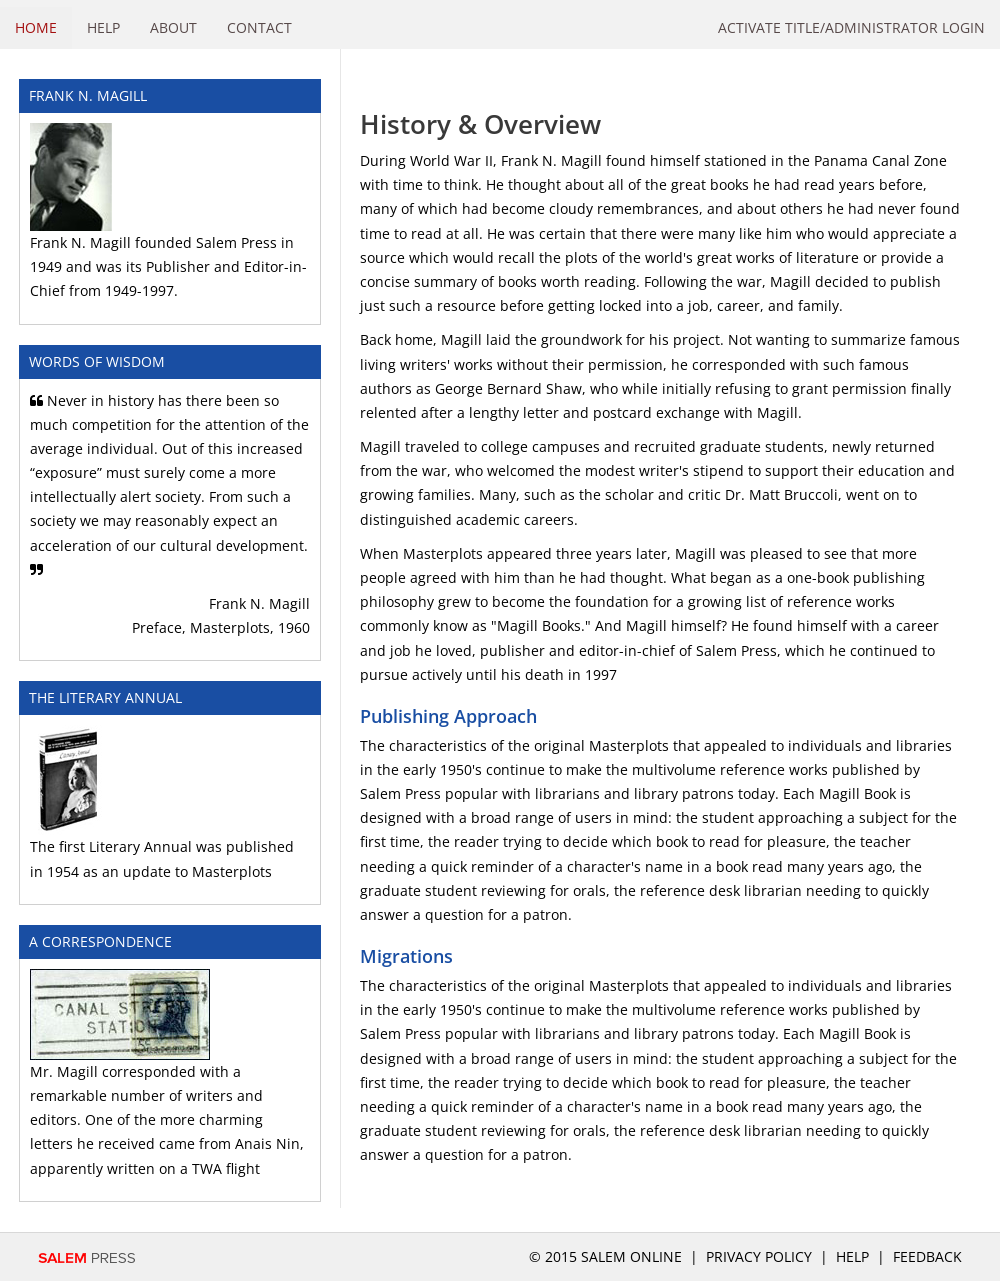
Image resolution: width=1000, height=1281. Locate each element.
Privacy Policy (759, 1256)
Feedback (927, 1256)
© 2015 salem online (607, 1256)
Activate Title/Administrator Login (851, 27)
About (173, 27)
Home (36, 27)
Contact (259, 27)
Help (103, 27)
